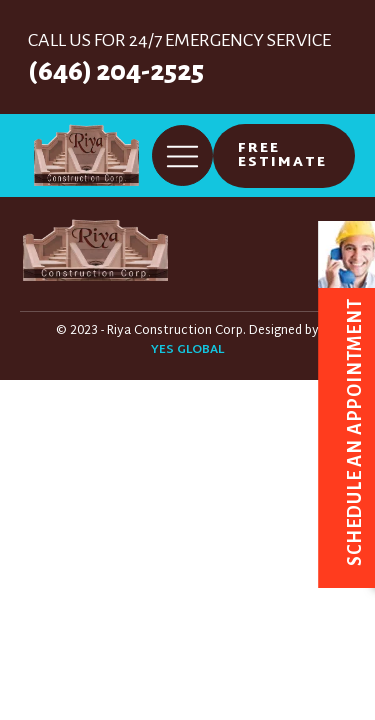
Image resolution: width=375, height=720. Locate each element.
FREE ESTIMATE (282, 155)
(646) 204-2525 (116, 71)
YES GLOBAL (187, 350)
